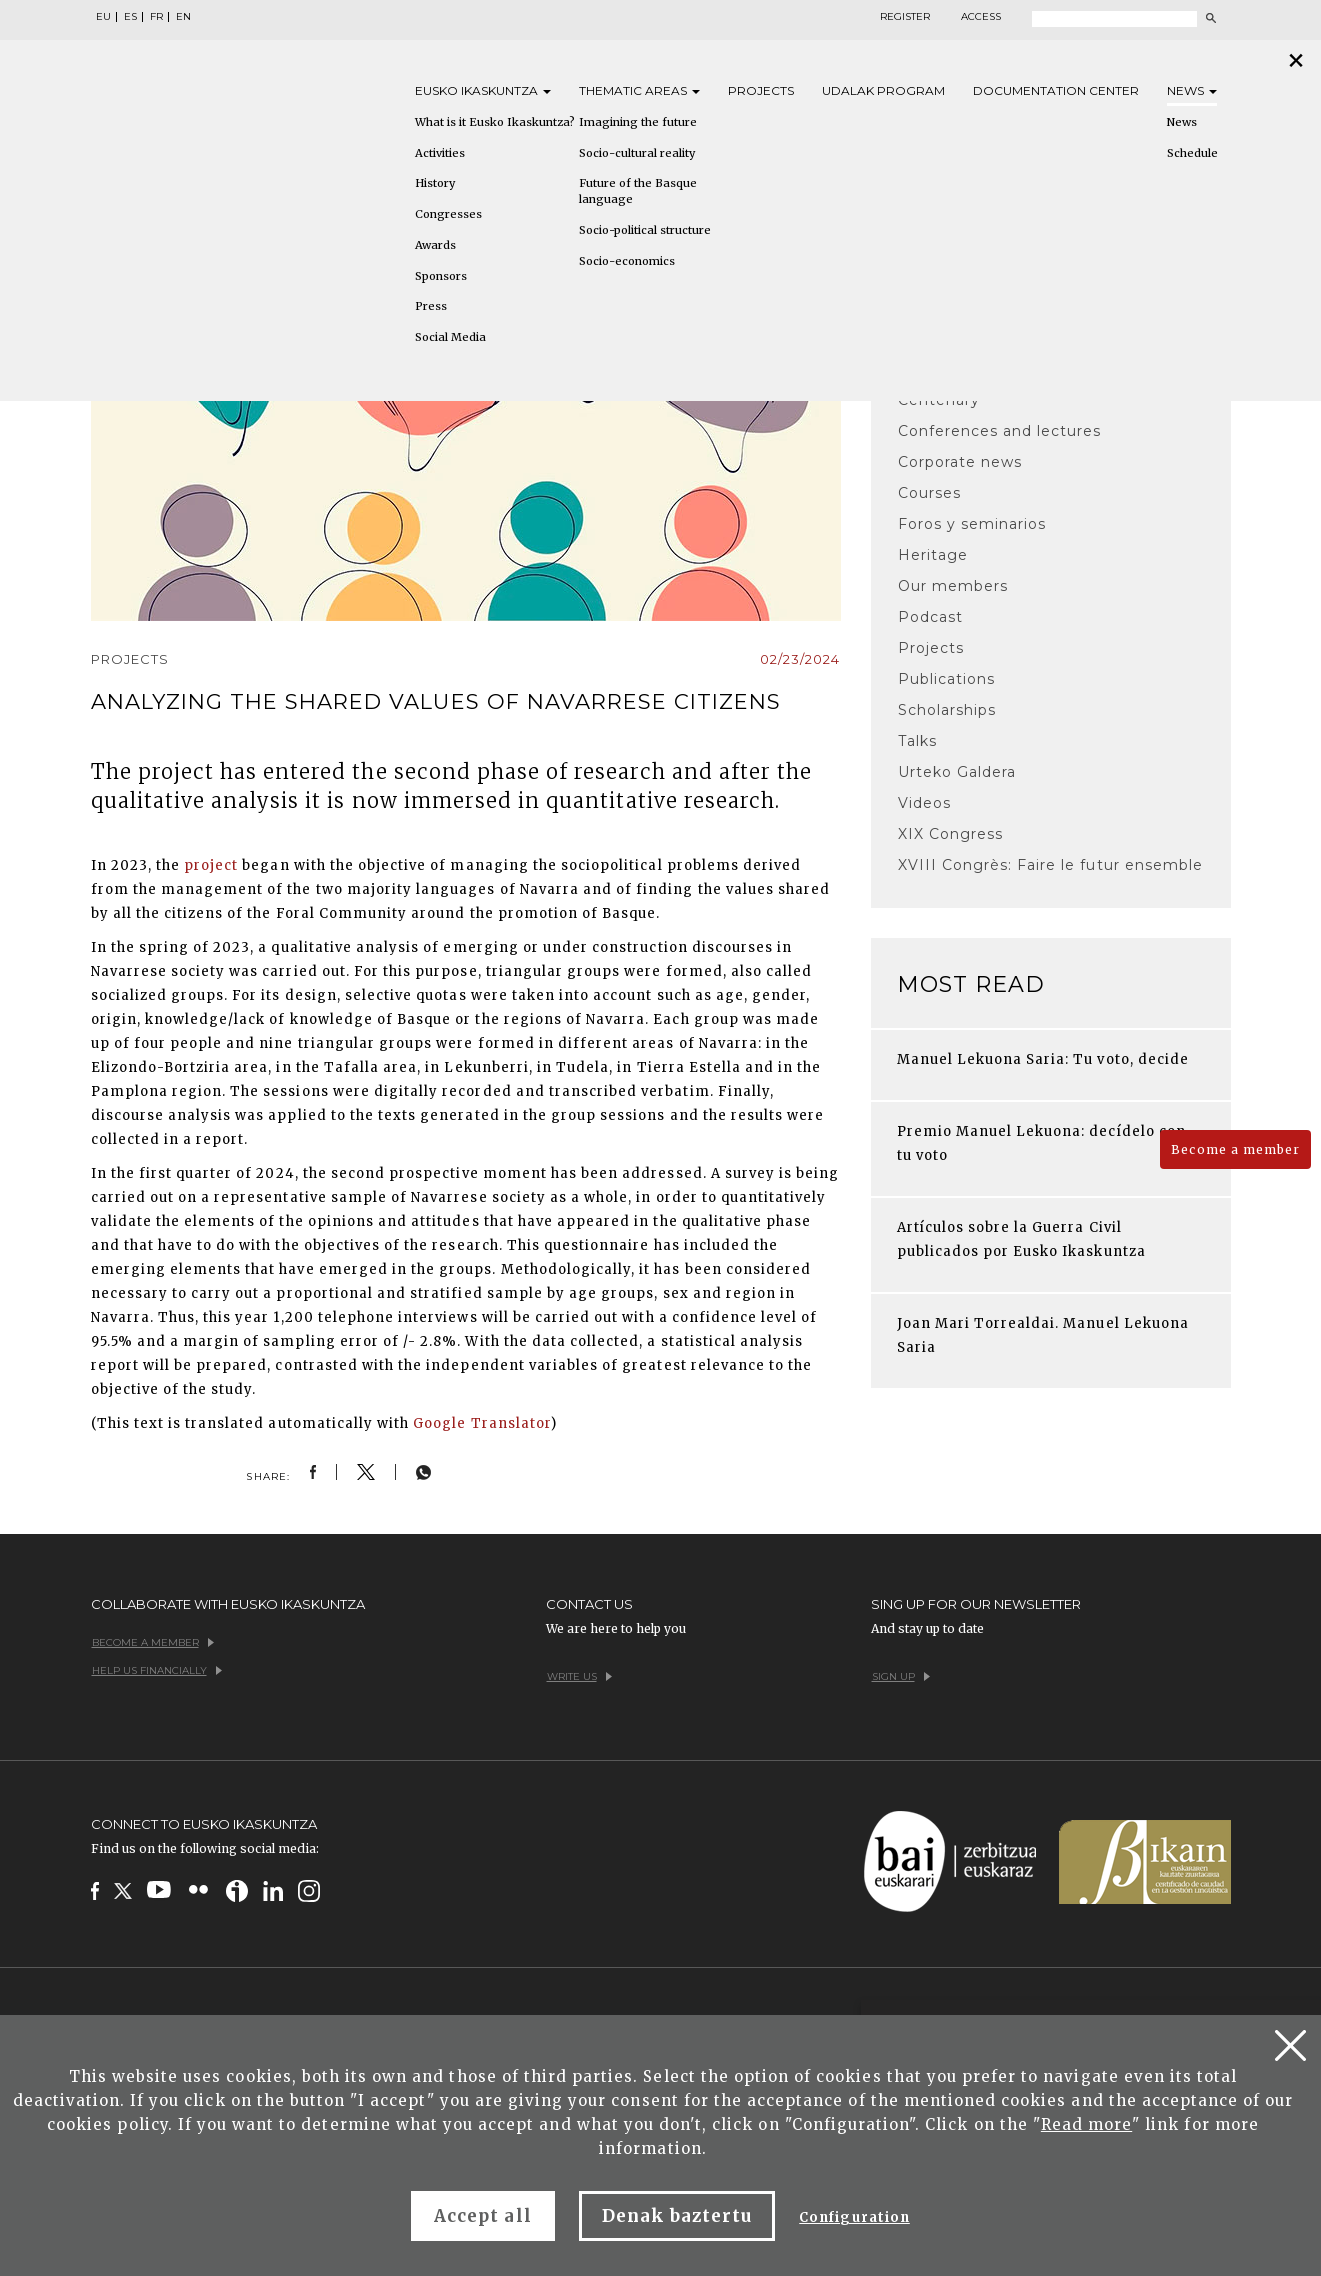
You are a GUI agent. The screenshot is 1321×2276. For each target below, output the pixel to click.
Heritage (933, 555)
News (1192, 90)
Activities (440, 153)
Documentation (1056, 90)
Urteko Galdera (957, 772)
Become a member (1235, 1149)
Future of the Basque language (638, 191)
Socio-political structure (645, 230)
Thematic (639, 90)
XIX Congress (950, 834)
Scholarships (947, 710)
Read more (1086, 2124)
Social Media (450, 337)
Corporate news (960, 462)
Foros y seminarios (972, 524)
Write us (579, 1676)
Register (905, 17)
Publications (946, 679)
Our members (953, 586)
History (435, 183)
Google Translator (482, 1423)
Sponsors (441, 276)
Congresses (448, 214)
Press (431, 306)
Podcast (930, 617)
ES (130, 17)
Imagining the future (638, 122)
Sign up (901, 1676)
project (211, 865)
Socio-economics (627, 261)
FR (156, 17)
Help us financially (157, 1670)
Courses (929, 493)
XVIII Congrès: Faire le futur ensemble (1051, 865)
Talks (917, 741)
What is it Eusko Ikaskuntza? (495, 122)
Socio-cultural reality (637, 153)
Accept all (482, 2216)
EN (183, 17)
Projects (761, 90)
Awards (435, 245)
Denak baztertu (677, 2216)
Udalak (883, 90)
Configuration (854, 2217)
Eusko (483, 90)
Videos (924, 803)
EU (103, 17)
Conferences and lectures (1000, 431)
